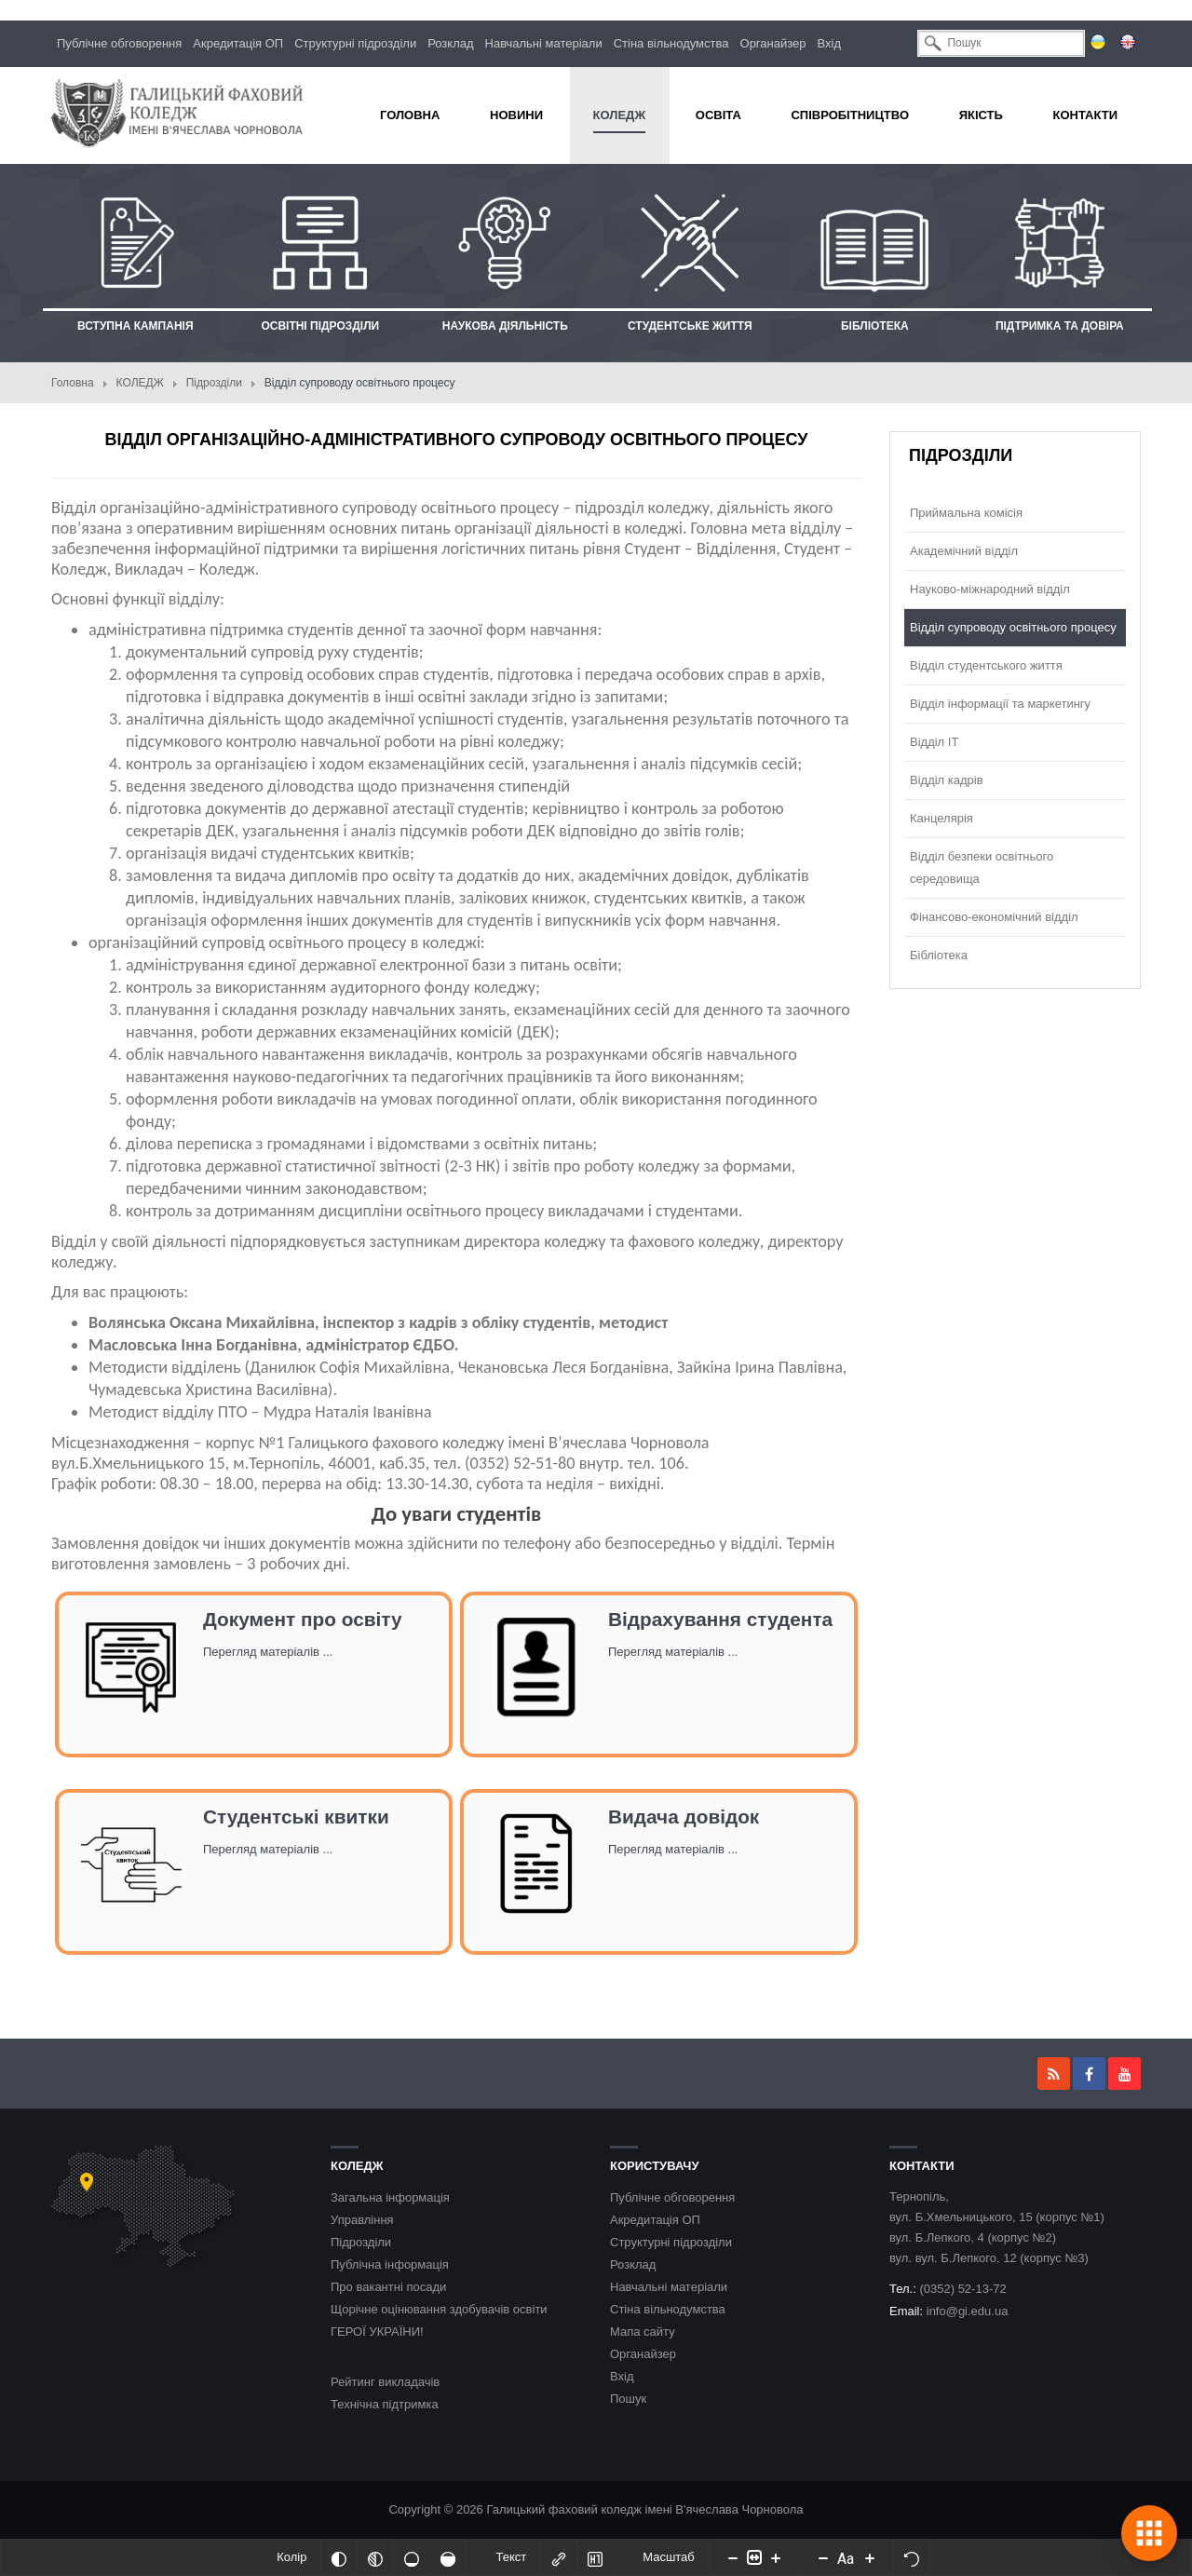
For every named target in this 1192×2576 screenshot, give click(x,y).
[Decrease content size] (733, 2557)
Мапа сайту (642, 2332)
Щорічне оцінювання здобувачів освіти (439, 2309)
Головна (72, 382)
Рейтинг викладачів (385, 2382)
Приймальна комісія (966, 513)
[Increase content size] (776, 2557)
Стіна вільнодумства (671, 43)
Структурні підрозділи (355, 43)
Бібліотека (939, 955)
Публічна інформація (390, 2264)
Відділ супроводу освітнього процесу (1013, 627)
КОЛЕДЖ (140, 382)
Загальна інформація (390, 2197)
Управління (362, 2220)
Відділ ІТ (934, 742)
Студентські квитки (296, 1816)
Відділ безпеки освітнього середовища (981, 867)
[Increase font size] (870, 2557)
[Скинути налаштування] (911, 2557)
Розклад (450, 43)
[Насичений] (448, 2557)
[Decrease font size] (823, 2557)
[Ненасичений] (411, 2557)
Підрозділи (214, 382)
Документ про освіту (302, 1619)
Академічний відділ (964, 551)
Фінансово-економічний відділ (994, 917)
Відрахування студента (720, 1619)
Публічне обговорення (119, 43)
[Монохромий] (375, 2557)
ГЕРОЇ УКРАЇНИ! (377, 2332)
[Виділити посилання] (558, 2557)
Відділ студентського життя (986, 665)
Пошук (628, 2399)
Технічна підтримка (385, 2404)
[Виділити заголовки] (595, 2557)
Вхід (830, 43)
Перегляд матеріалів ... (267, 1652)
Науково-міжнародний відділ (990, 589)
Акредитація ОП (238, 43)
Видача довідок (683, 1816)
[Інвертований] (339, 2557)
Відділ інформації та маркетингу (1000, 704)
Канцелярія (941, 818)
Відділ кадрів (946, 780)
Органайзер (773, 43)
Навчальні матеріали (544, 43)
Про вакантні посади (388, 2287)
